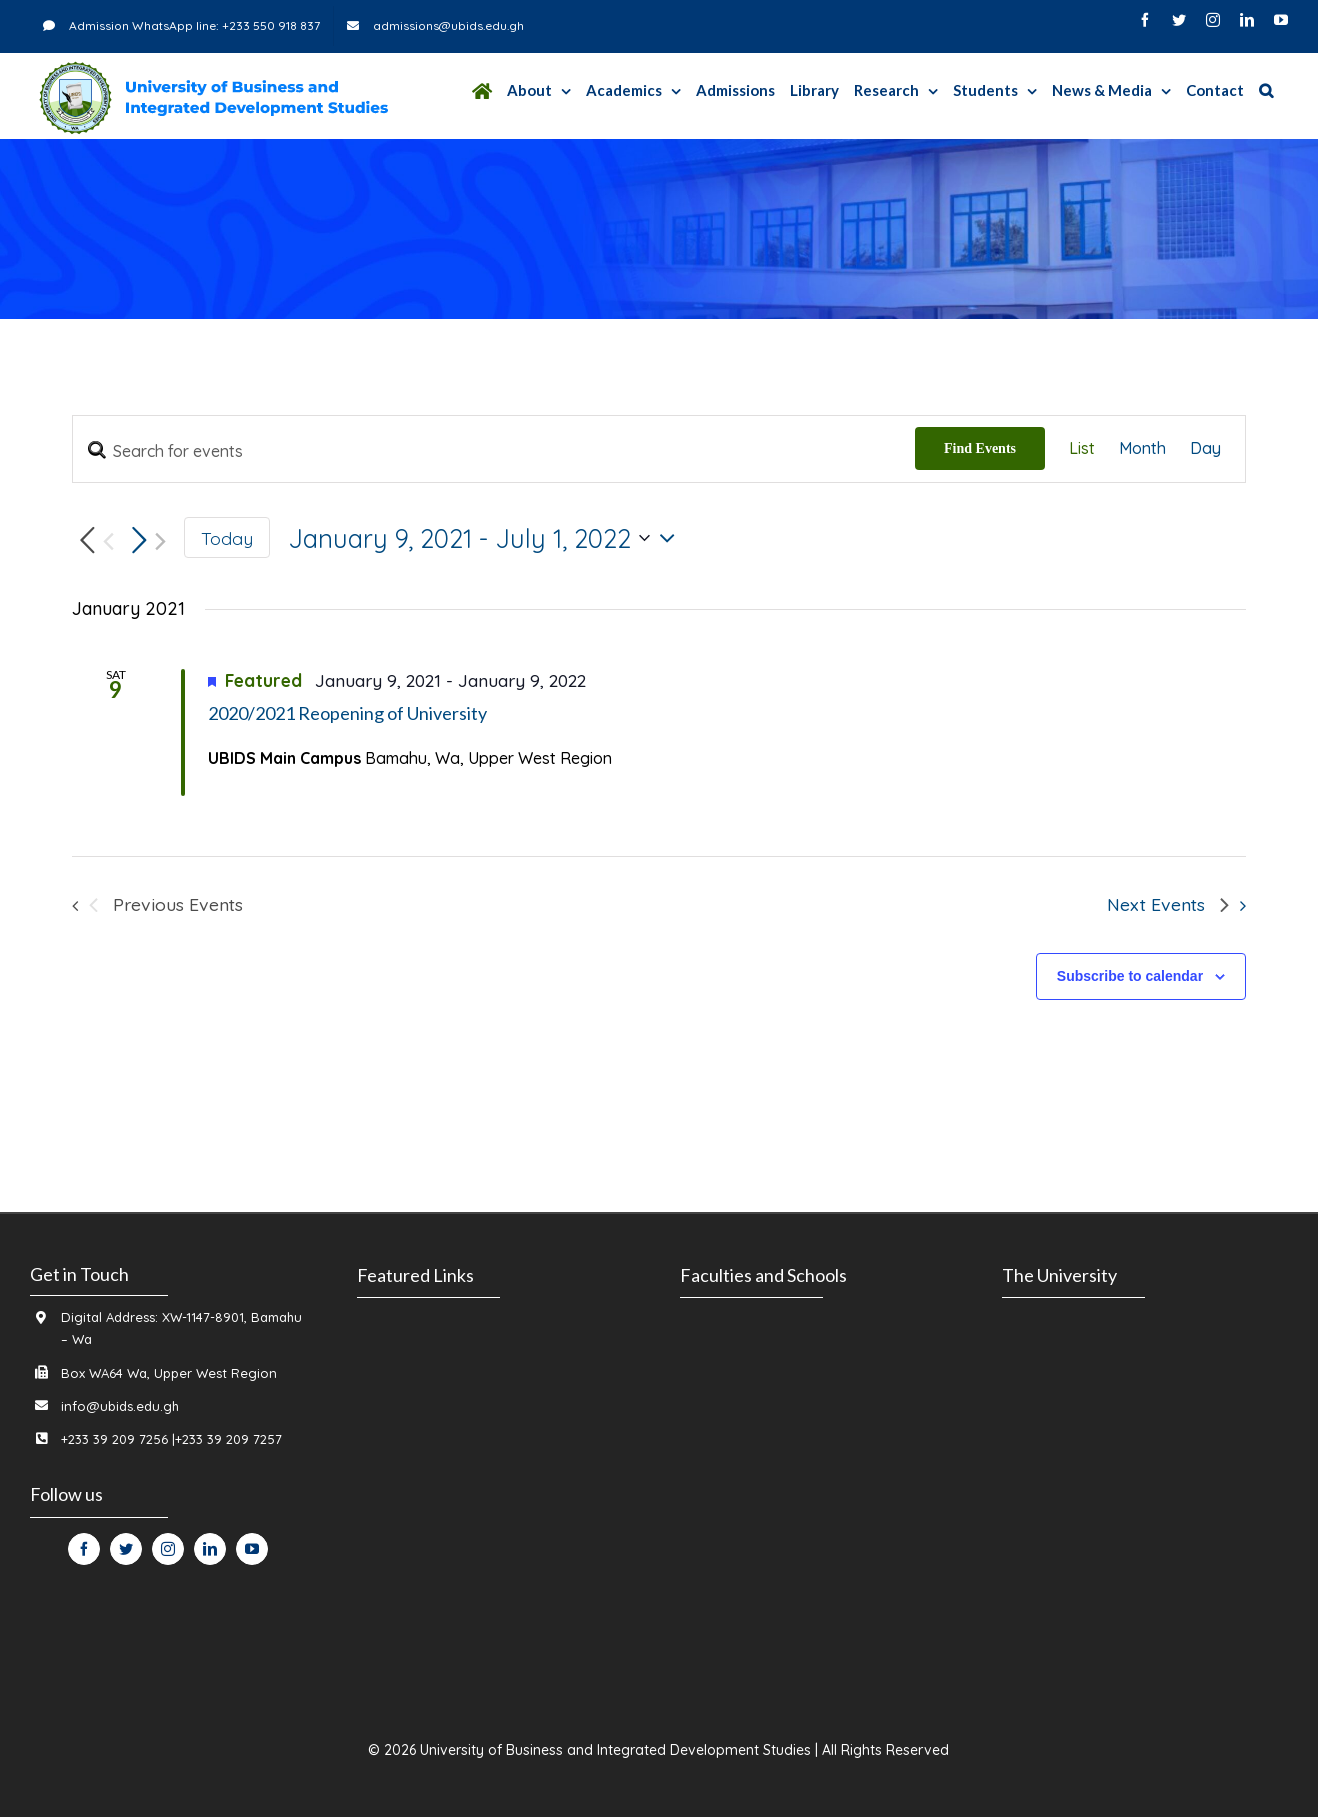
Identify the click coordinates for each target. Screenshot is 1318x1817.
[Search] (1266, 90)
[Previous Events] (93, 541)
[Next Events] (145, 541)
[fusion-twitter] (126, 1549)
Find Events (980, 448)
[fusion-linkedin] (210, 1549)
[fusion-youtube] (252, 1549)
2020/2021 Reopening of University (347, 713)
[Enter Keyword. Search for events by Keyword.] (494, 451)
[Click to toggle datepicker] (486, 538)
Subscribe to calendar (1130, 976)
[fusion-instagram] (168, 1549)
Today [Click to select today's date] (227, 538)
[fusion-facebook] (84, 1549)
